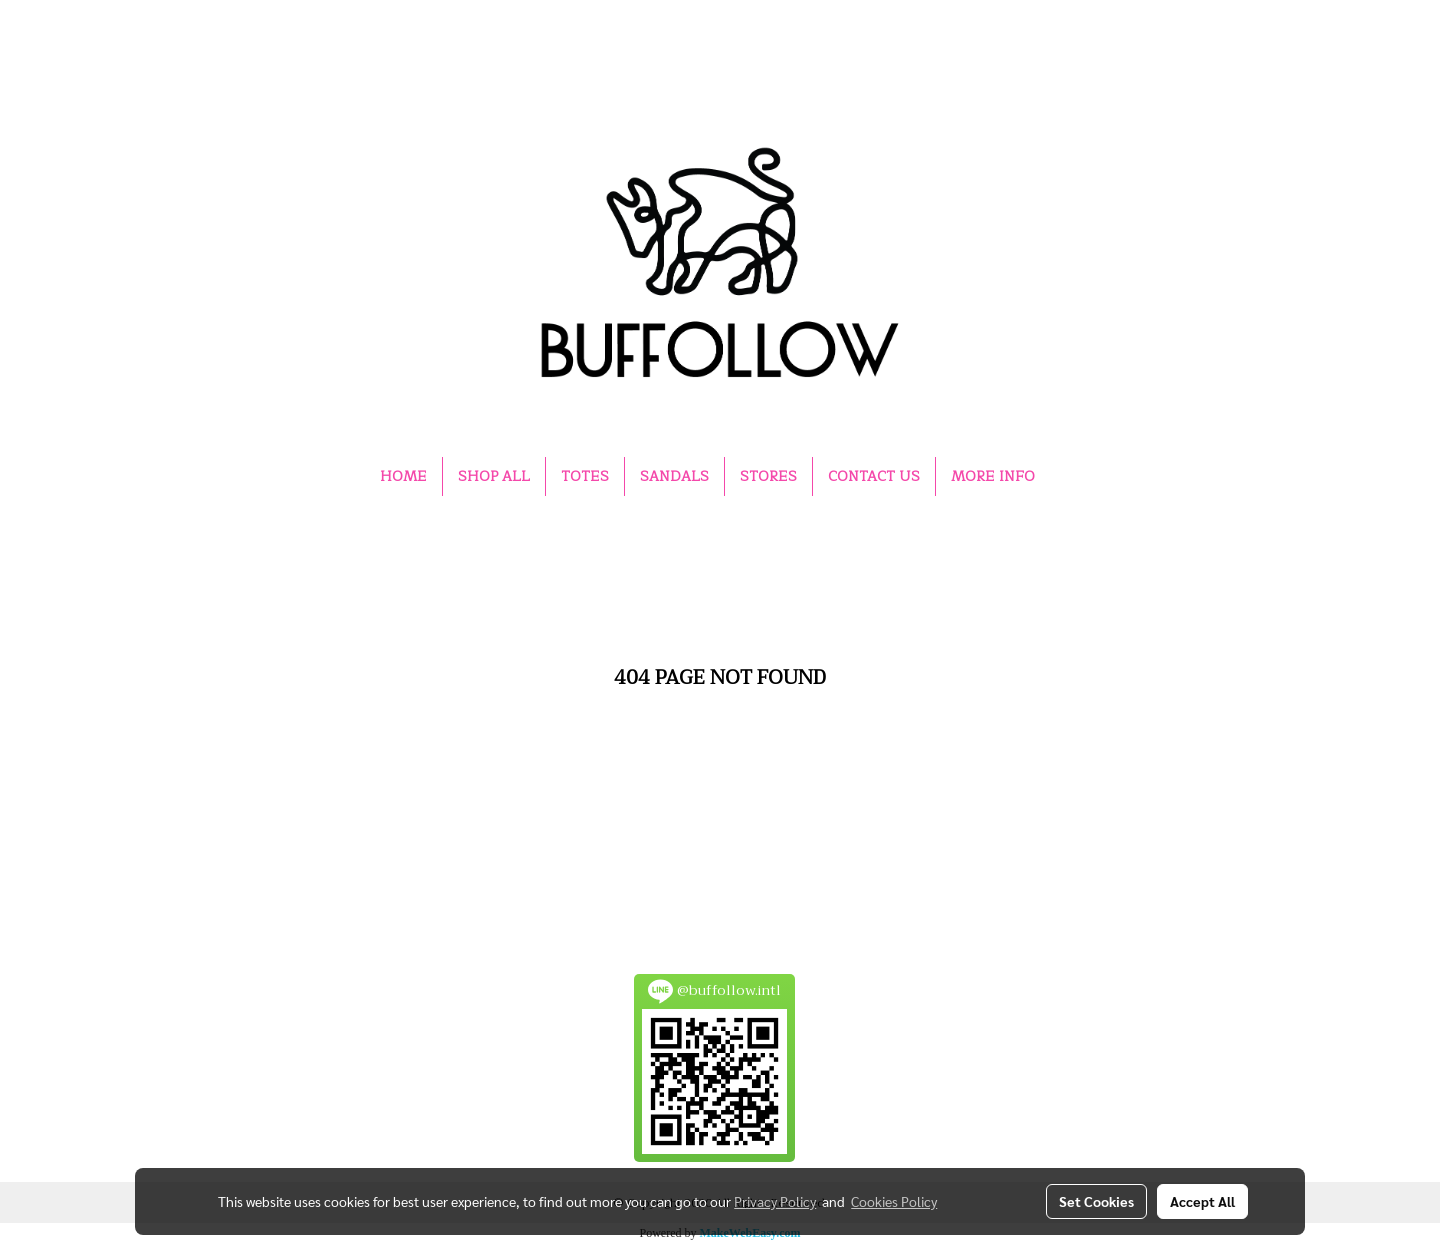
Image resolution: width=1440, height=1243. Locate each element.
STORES (768, 476)
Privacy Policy (775, 1201)
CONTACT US (874, 476)
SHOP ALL (494, 476)
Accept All (1202, 1201)
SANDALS (674, 476)
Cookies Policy (894, 1201)
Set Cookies (1096, 1201)
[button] (1068, 477)
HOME (403, 476)
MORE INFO (993, 476)
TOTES (585, 476)
